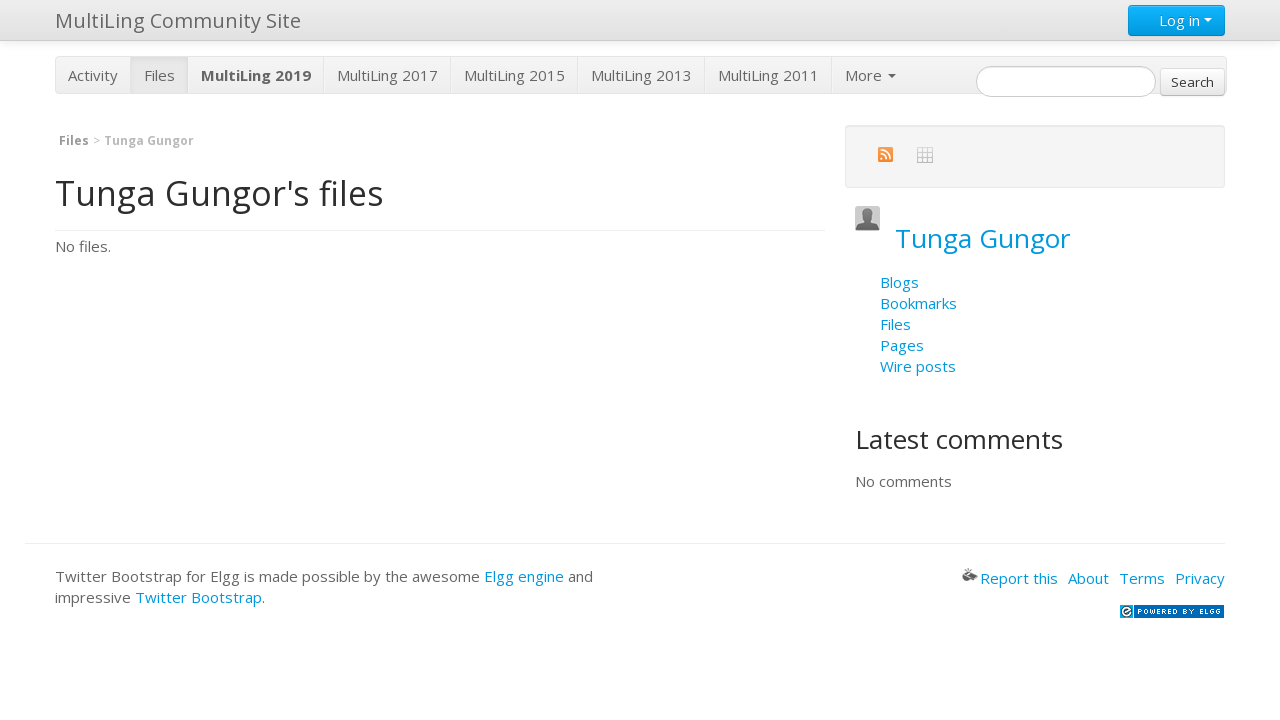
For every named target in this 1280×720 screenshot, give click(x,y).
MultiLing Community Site (178, 20)
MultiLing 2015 (514, 75)
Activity (93, 75)
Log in (1176, 20)
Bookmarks (918, 303)
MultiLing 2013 (641, 75)
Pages (902, 345)
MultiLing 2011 (768, 75)
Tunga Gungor (983, 238)
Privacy (1200, 578)
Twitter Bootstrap (198, 597)
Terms (1142, 578)
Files (159, 75)
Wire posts (918, 366)
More (870, 75)
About (1088, 578)
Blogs (899, 282)
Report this (1010, 578)
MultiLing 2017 (387, 75)
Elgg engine (524, 576)
